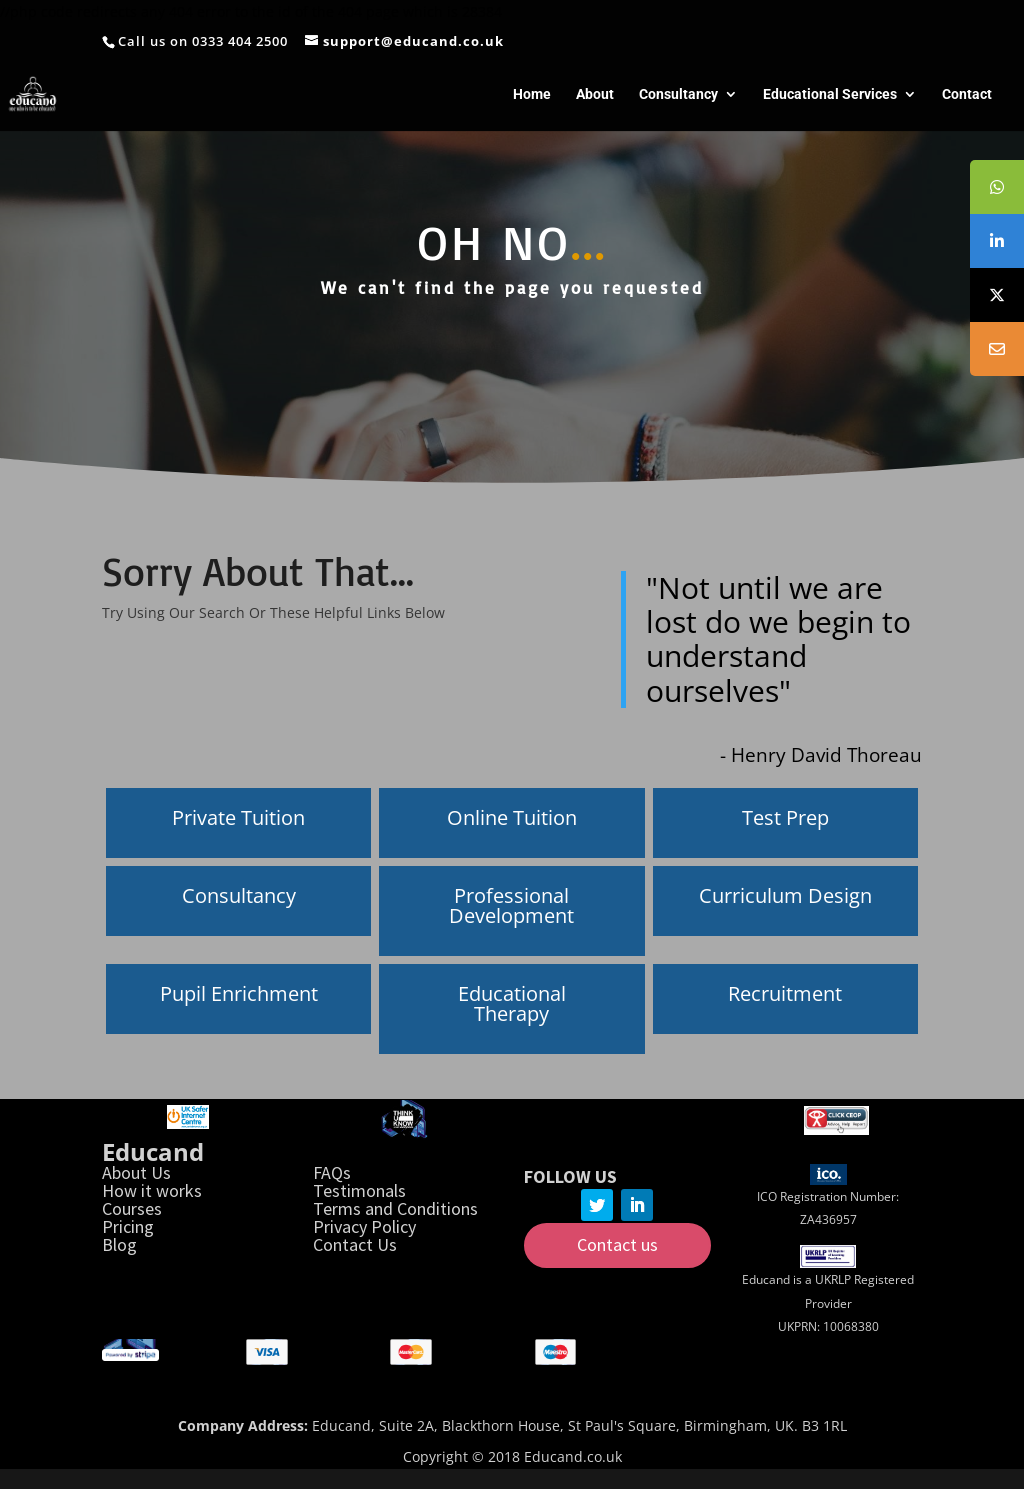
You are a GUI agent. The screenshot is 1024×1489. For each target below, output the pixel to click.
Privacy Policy (364, 1226)
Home (532, 94)
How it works (152, 1190)
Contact (967, 94)
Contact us (617, 1244)
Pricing (128, 1226)
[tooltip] (997, 187)
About (595, 94)
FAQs (332, 1172)
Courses (132, 1208)
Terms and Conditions (395, 1208)
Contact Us (355, 1244)
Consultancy (678, 94)
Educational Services (830, 94)
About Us (136, 1172)
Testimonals (359, 1190)
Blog (119, 1244)
